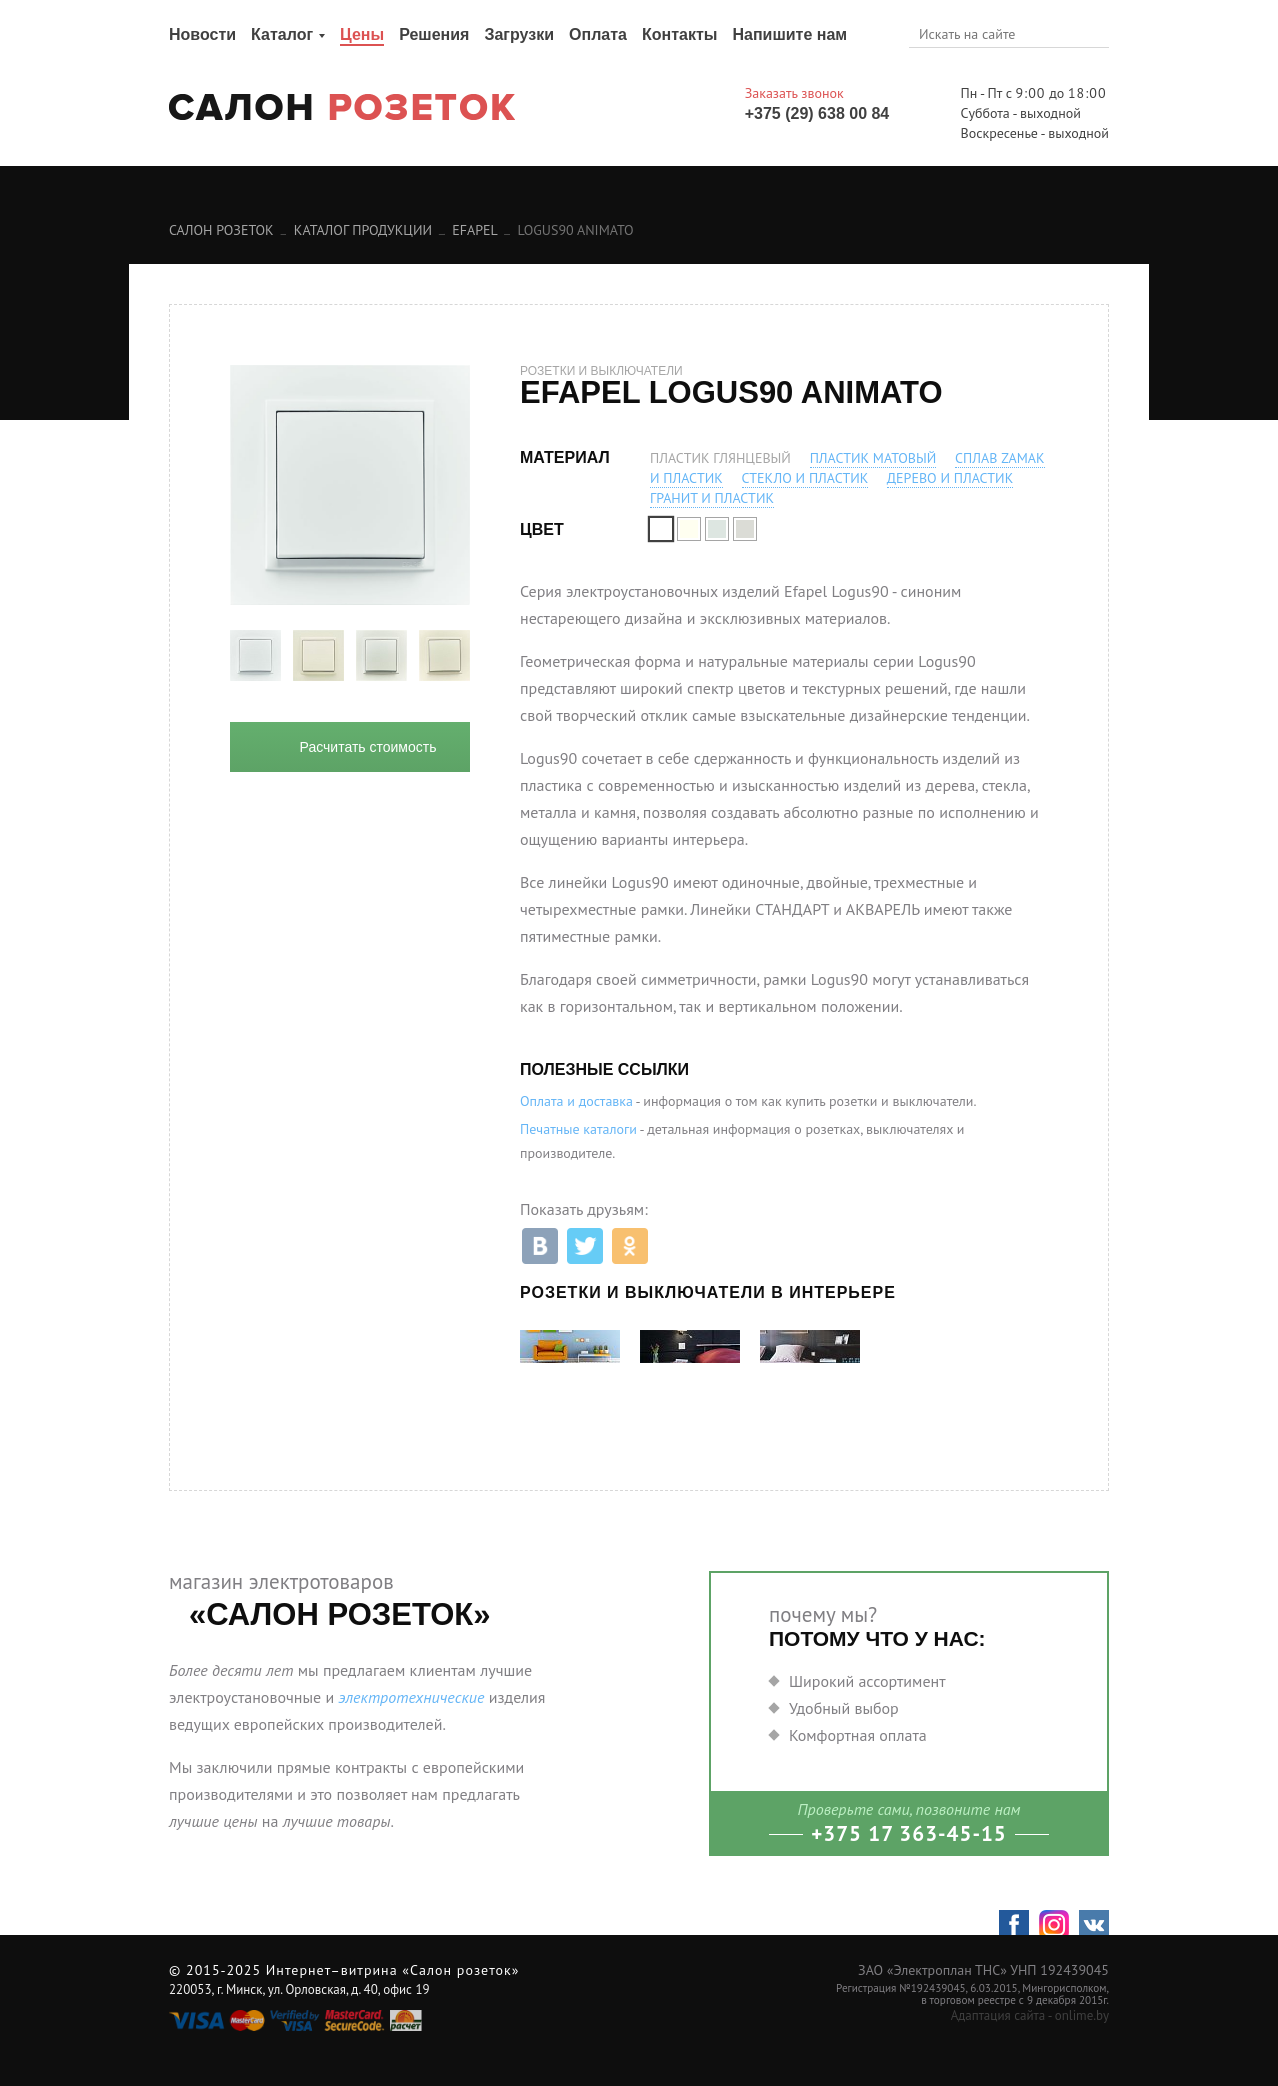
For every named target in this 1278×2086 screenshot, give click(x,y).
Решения (434, 34)
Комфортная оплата (858, 1735)
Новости (202, 34)
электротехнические (411, 1697)
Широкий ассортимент (867, 1681)
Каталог (282, 34)
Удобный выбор (844, 1708)
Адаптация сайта (998, 2015)
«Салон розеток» (460, 1970)
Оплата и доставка (576, 1101)
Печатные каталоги (578, 1129)
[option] (255, 656)
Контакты (679, 34)
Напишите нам (789, 34)
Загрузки (519, 34)
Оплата (598, 34)
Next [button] (485, 656)
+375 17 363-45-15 (909, 1833)
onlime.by (1082, 2015)
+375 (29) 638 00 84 (817, 113)
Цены (362, 34)
